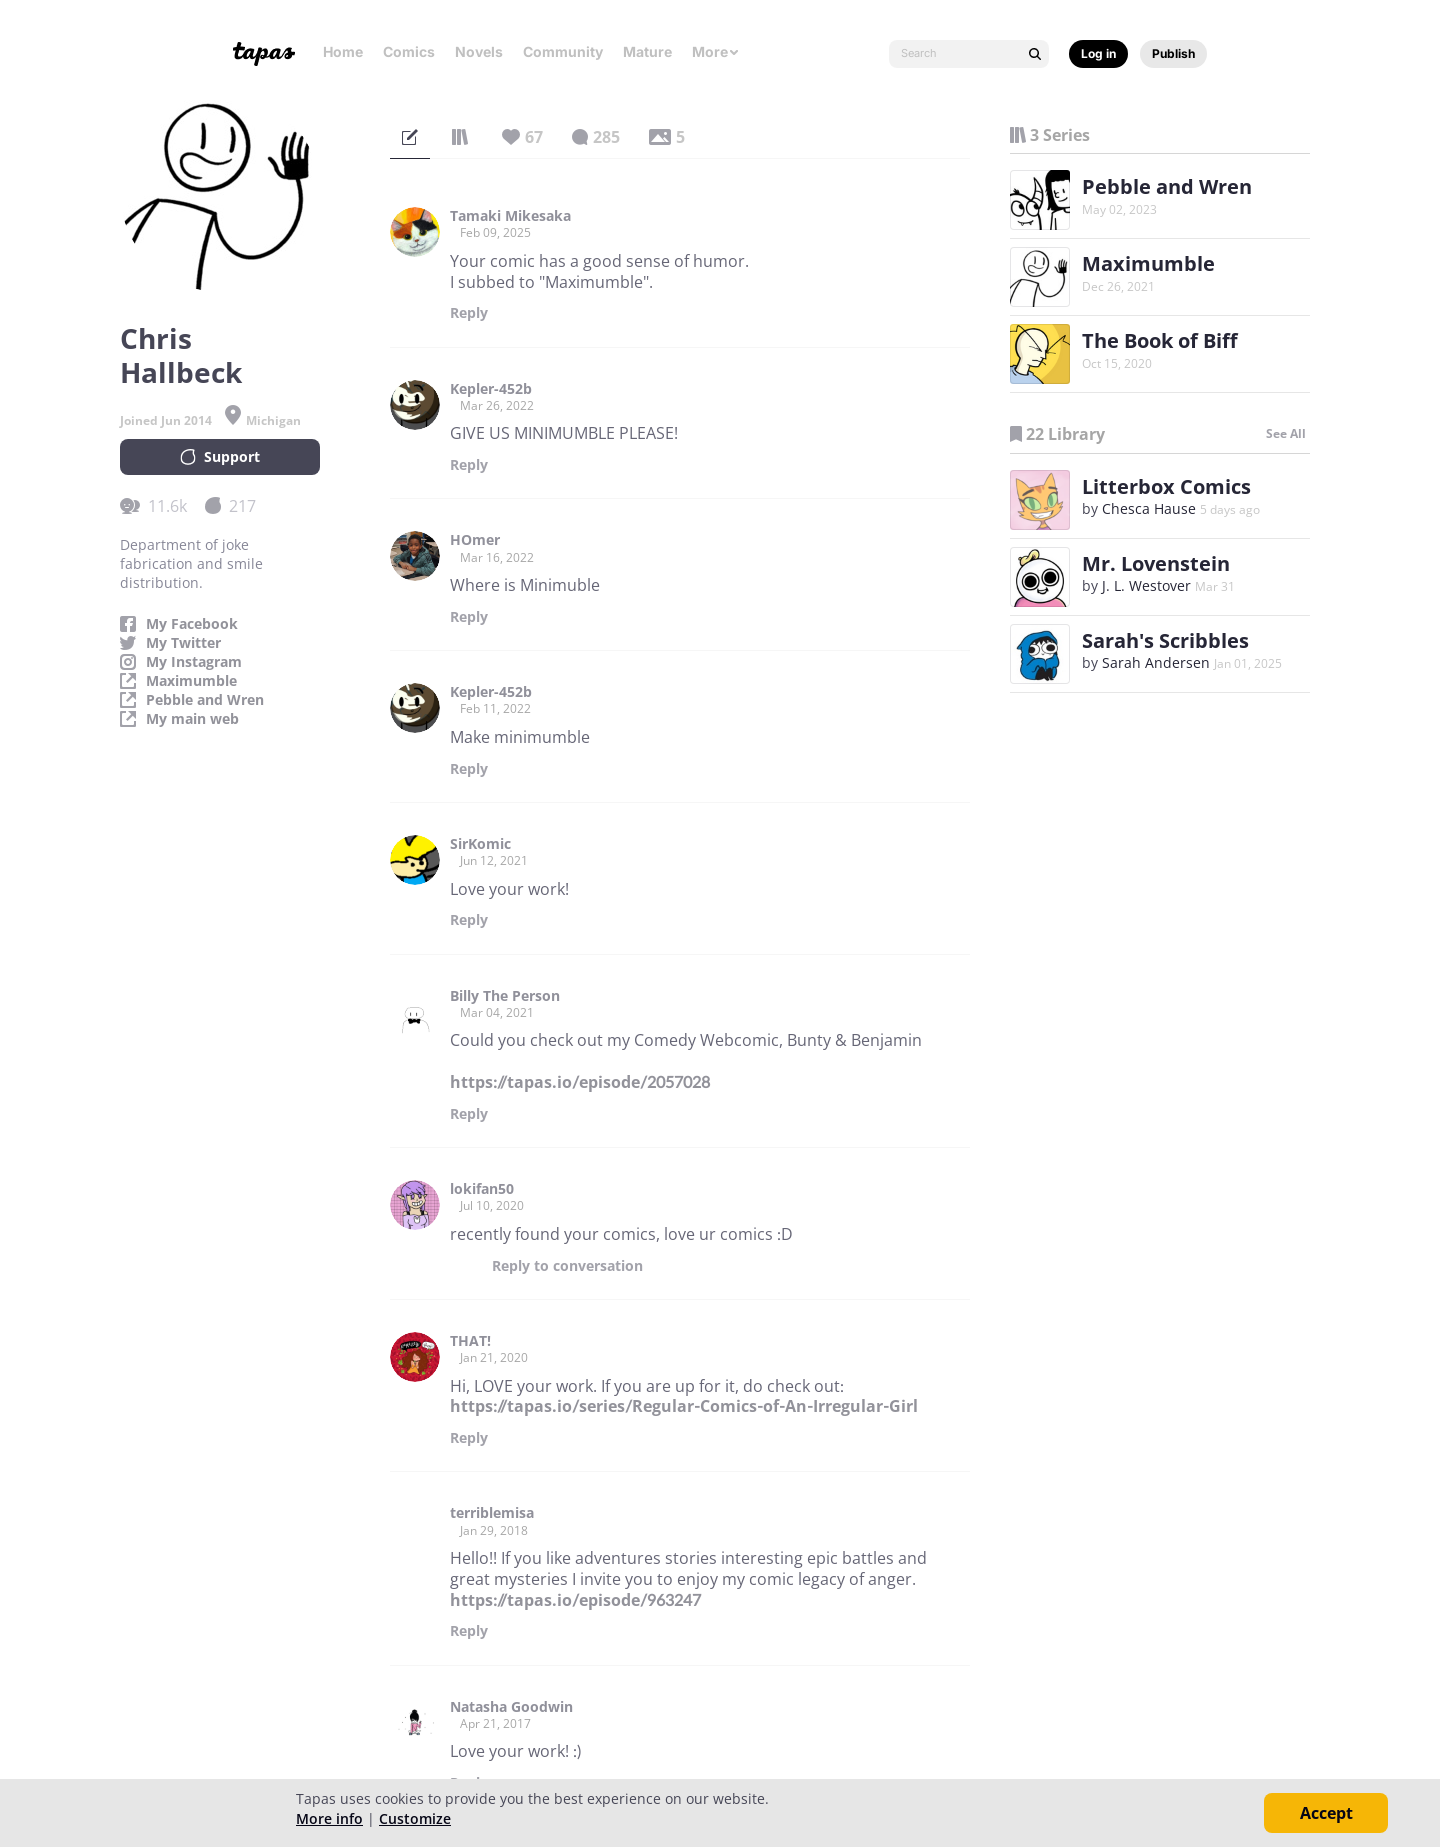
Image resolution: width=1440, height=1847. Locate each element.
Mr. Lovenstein (1156, 563)
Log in (1098, 53)
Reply (469, 313)
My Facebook (192, 624)
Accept (1326, 1813)
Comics (409, 51)
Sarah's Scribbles (1165, 640)
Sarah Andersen (1156, 662)
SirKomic (480, 844)
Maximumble (191, 681)
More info (329, 1818)
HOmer (475, 540)
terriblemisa (492, 1513)
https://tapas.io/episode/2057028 (580, 1082)
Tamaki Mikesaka (510, 216)
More (716, 51)
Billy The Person (505, 996)
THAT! (470, 1341)
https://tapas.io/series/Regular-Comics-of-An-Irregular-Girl (684, 1406)
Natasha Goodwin (511, 1707)
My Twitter (183, 643)
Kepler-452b (491, 389)
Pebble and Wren (205, 700)
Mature (647, 51)
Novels (479, 51)
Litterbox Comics (1166, 486)
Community (563, 51)
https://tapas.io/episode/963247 (575, 1600)
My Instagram (194, 662)
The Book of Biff (1159, 340)
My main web (192, 719)
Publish (1173, 53)
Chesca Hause (1149, 508)
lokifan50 (482, 1189)
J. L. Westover (1146, 585)
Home (343, 51)
